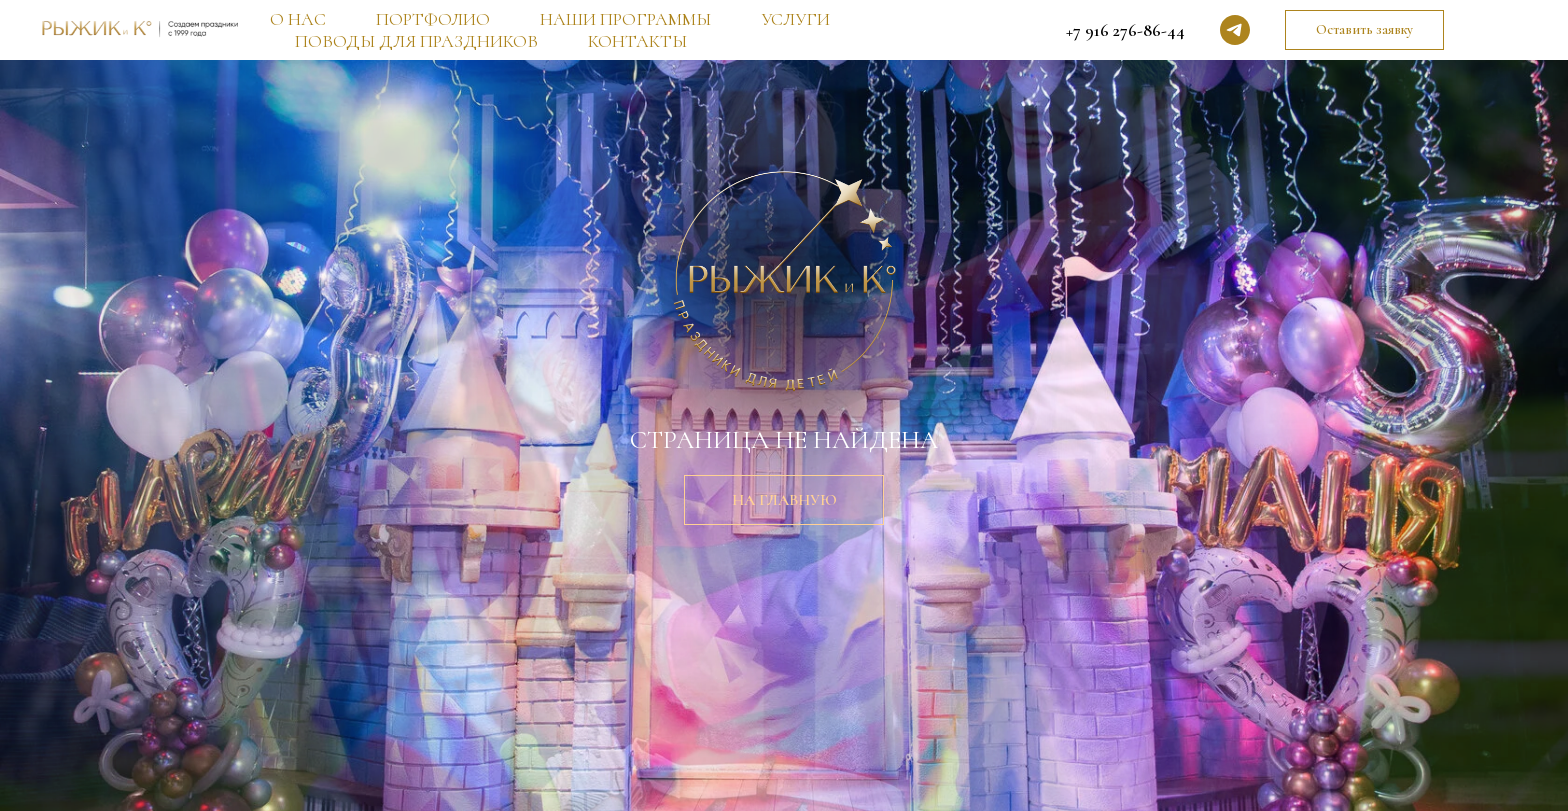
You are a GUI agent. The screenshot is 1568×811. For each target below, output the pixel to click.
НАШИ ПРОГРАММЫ (625, 19)
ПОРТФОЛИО (433, 19)
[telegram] (1235, 30)
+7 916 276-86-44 (1125, 30)
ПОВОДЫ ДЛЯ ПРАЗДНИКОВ (416, 41)
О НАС (298, 19)
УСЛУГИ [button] (795, 19)
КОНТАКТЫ (637, 41)
